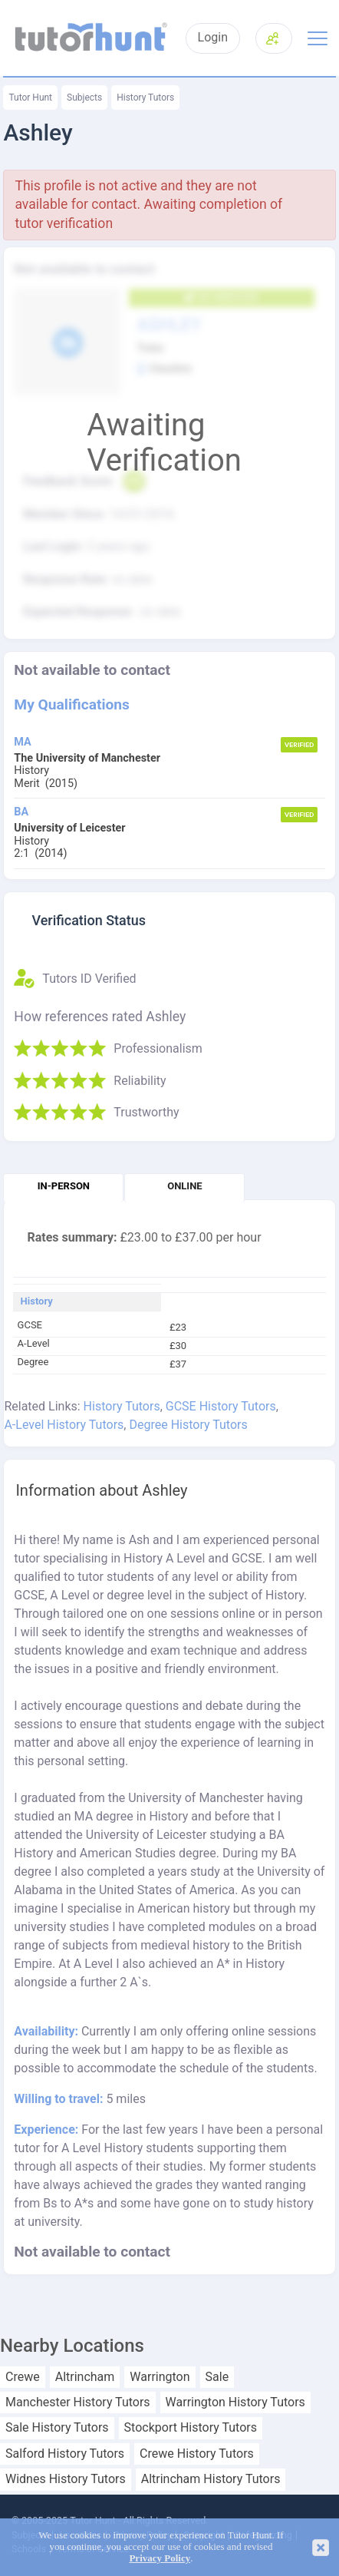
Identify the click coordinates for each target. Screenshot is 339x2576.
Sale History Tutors (57, 2428)
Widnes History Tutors (65, 2479)
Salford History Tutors (64, 2454)
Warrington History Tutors (235, 2402)
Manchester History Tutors (77, 2402)
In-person (64, 1186)
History (37, 1301)
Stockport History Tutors (190, 2428)
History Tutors (145, 97)
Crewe (22, 2377)
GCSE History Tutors (221, 1406)
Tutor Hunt (30, 97)
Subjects (84, 97)
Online (184, 1186)
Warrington (159, 2377)
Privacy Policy (159, 2558)
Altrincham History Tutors (211, 2479)
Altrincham (85, 2377)
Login (213, 38)
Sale (217, 2377)
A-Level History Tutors (63, 1424)
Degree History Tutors (188, 1424)
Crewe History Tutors (197, 2454)
